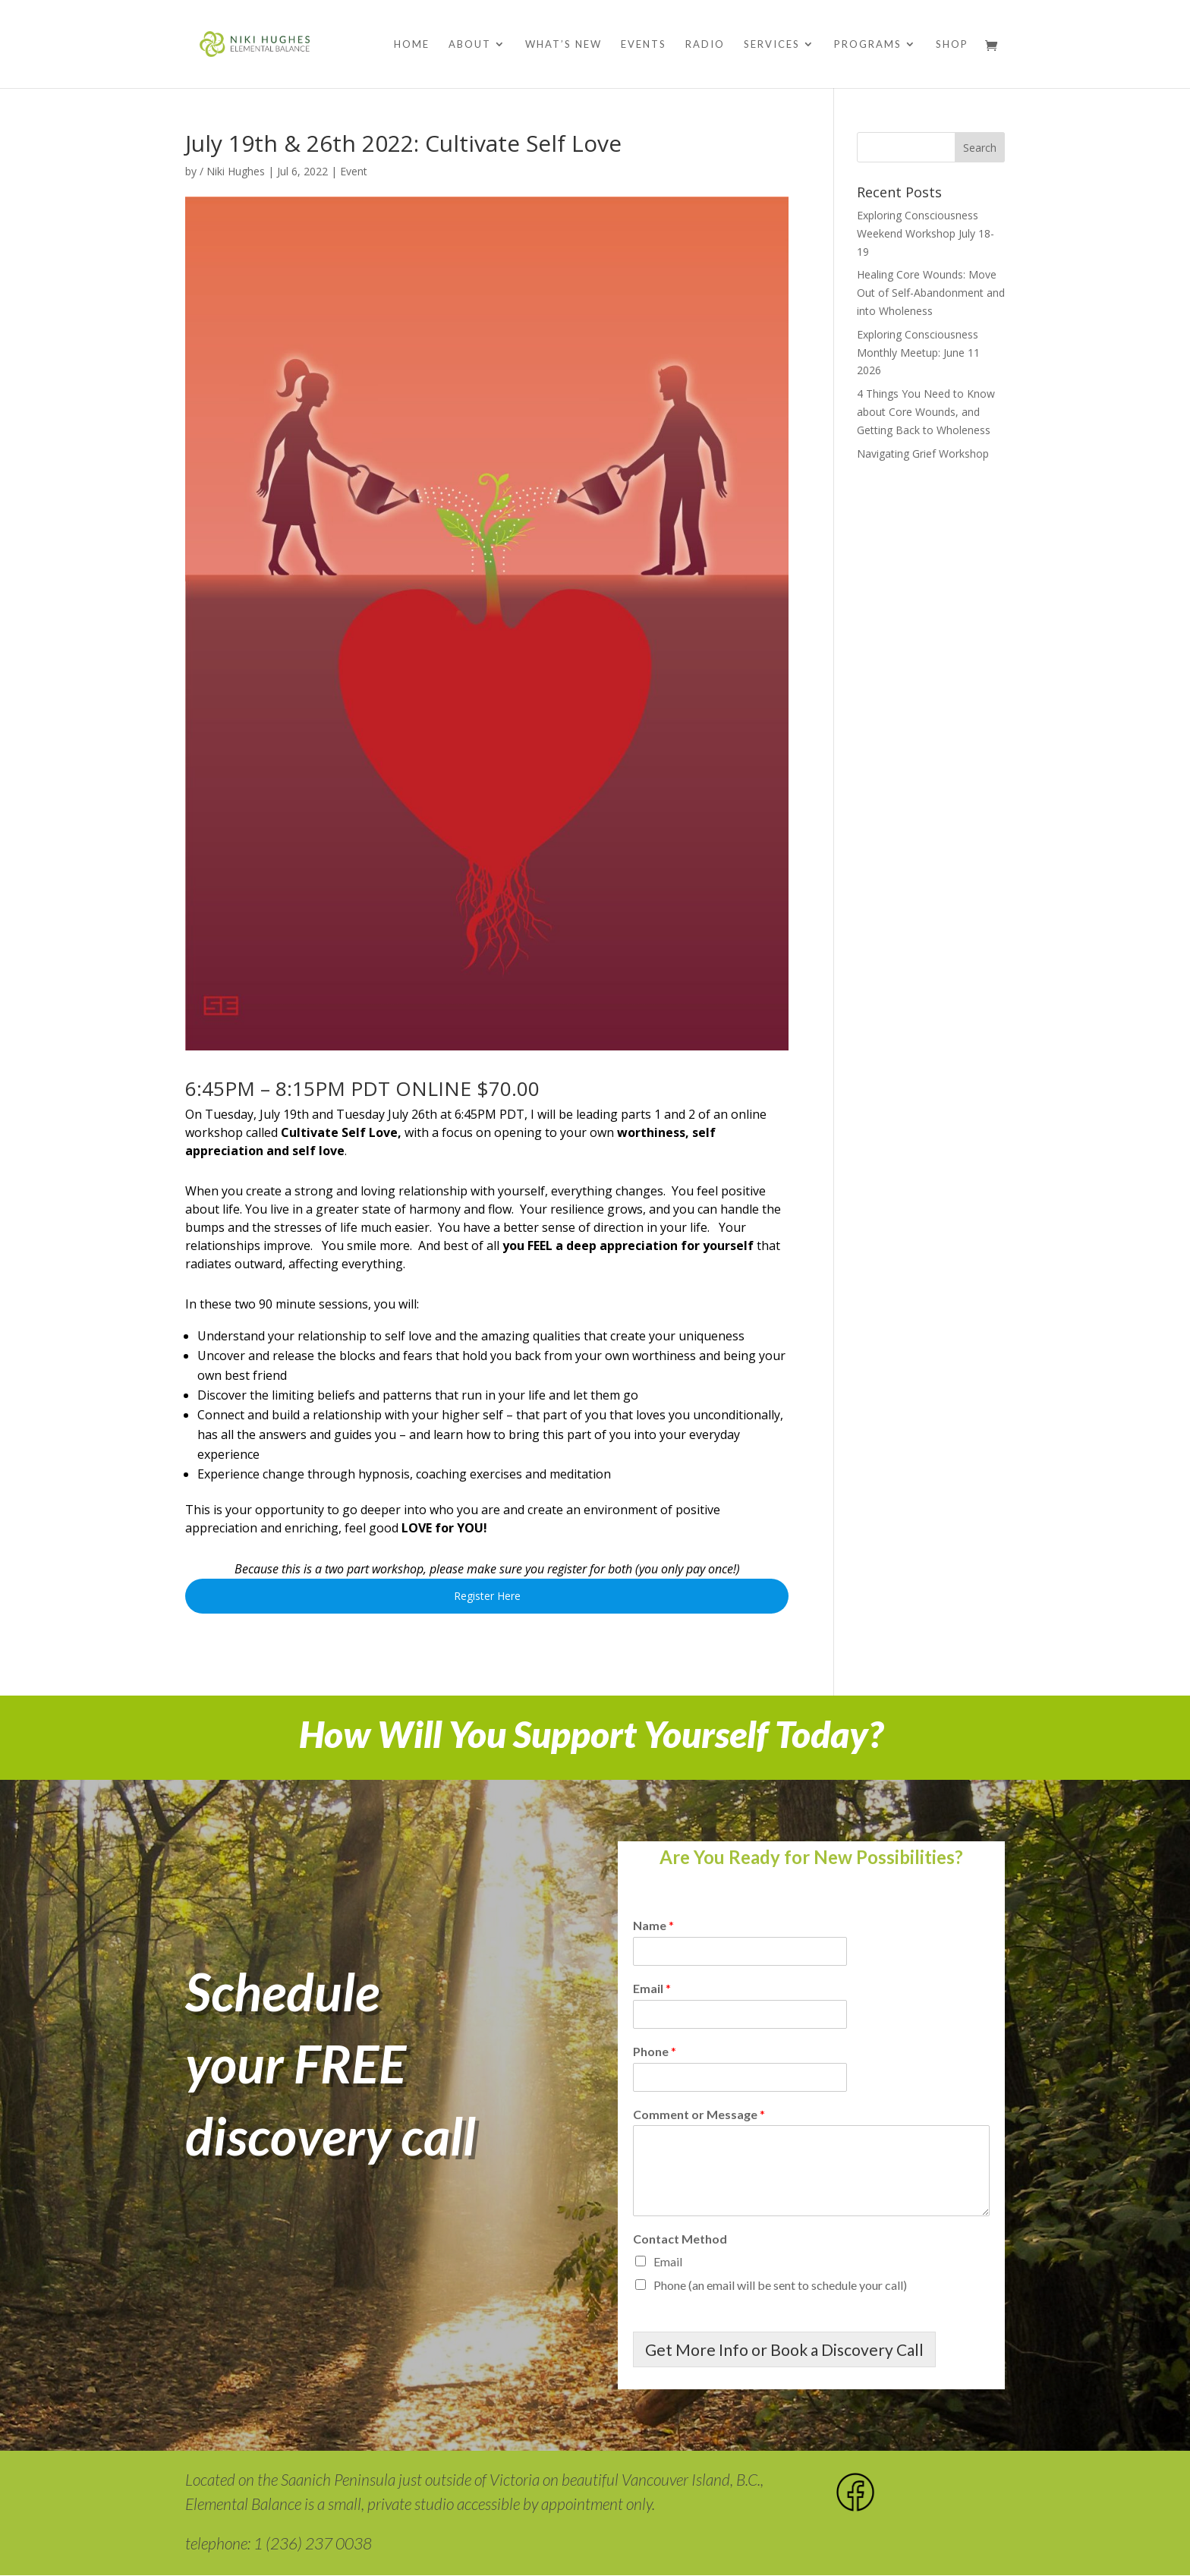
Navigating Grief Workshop (923, 453)
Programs (868, 44)
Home (412, 44)
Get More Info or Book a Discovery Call (784, 2349)
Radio (705, 44)
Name (653, 1925)
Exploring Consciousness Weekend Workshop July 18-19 (925, 233)
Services (772, 44)
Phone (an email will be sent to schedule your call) (780, 2285)
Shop (952, 44)
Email (652, 1988)
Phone (654, 2051)
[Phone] (740, 2077)
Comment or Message (699, 2114)
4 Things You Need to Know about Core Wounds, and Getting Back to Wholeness (926, 411)
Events (643, 44)
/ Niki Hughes (232, 171)
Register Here (487, 1596)
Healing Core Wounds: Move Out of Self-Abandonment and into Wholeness (931, 292)
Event (353, 171)
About (470, 44)
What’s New (563, 44)
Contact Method (680, 2238)
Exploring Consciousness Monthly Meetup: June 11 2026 (918, 352)
